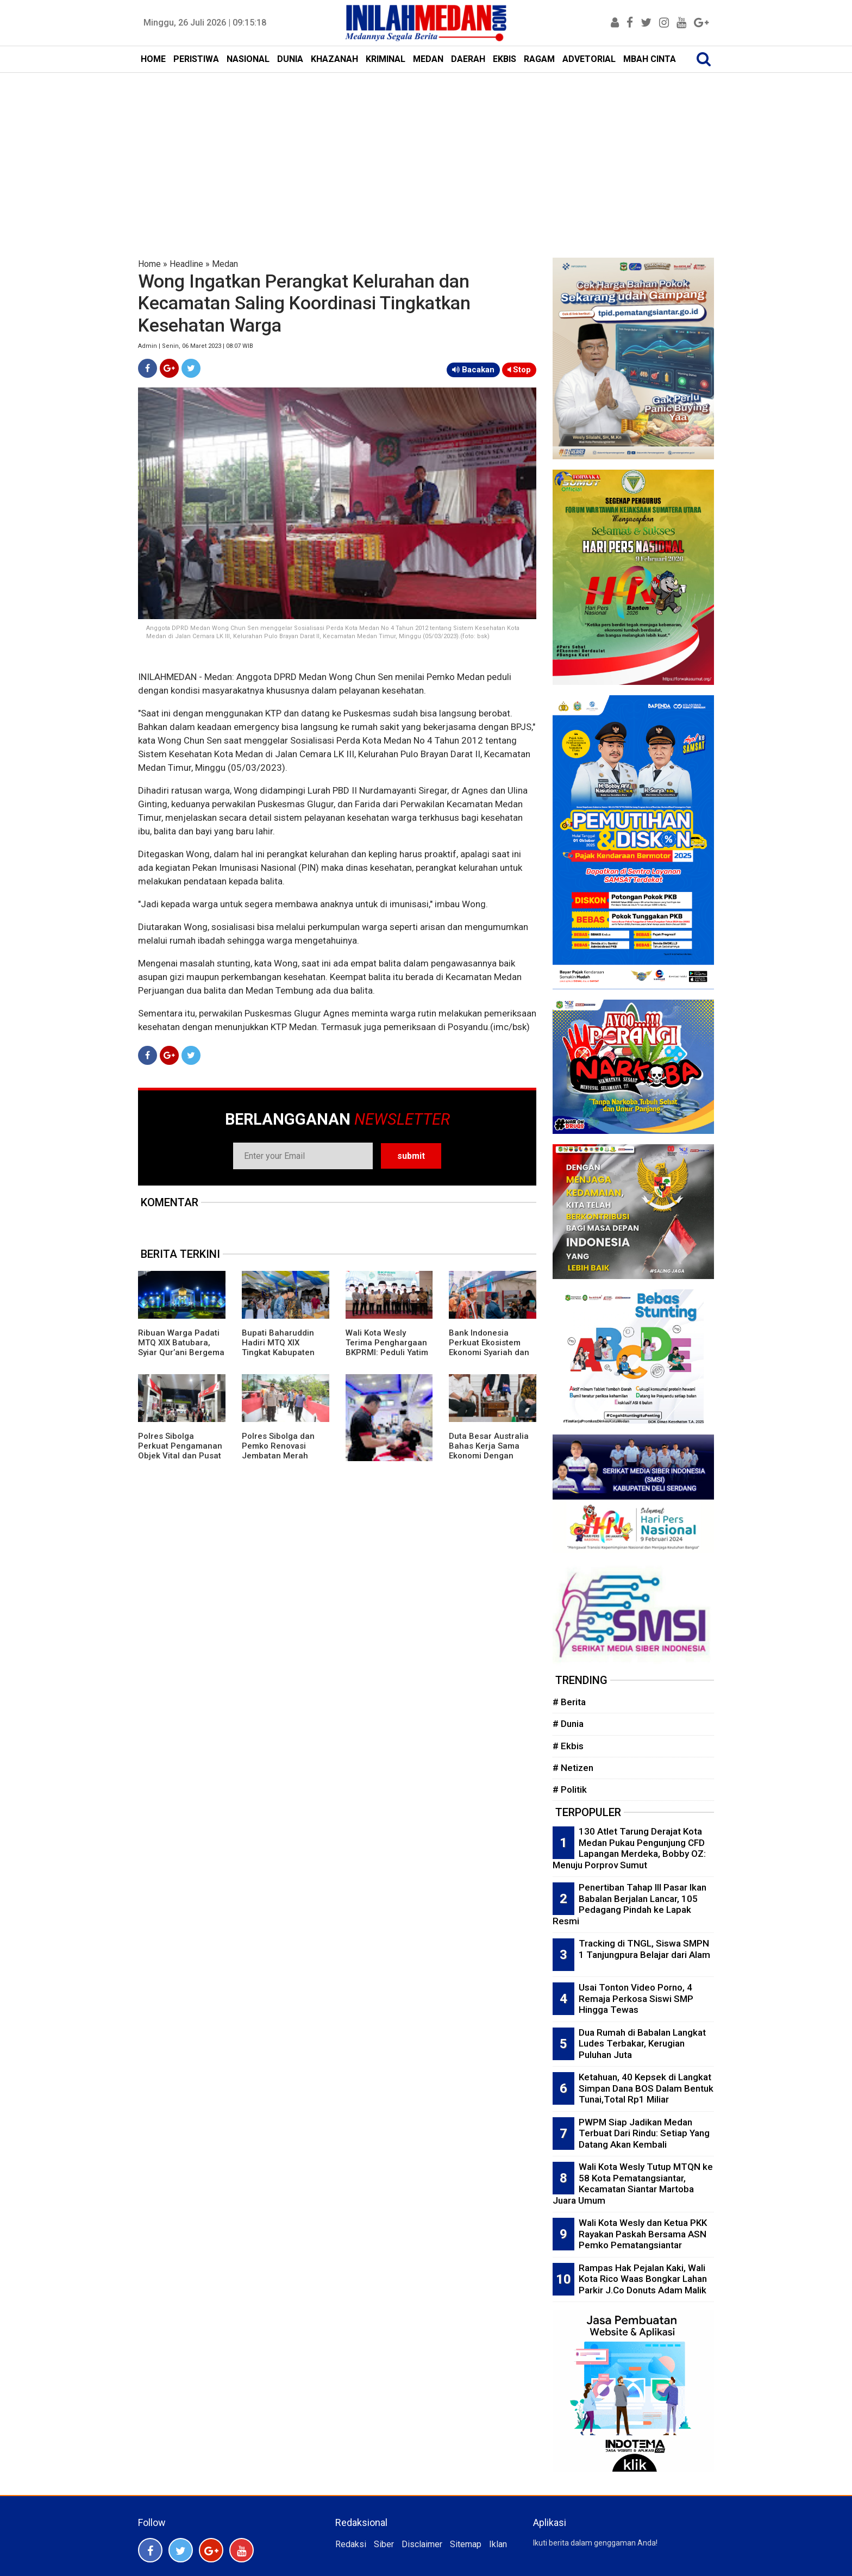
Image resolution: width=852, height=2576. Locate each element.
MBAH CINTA (649, 59)
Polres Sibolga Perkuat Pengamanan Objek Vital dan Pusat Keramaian (180, 1450)
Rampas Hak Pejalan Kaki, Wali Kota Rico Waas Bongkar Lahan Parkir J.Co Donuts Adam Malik (643, 2279)
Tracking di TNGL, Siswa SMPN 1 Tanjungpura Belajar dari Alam (644, 1949)
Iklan (498, 2544)
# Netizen (573, 1767)
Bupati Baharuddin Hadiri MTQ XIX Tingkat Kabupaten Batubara (278, 1347)
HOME (153, 59)
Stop (519, 370)
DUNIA (290, 59)
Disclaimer (422, 2544)
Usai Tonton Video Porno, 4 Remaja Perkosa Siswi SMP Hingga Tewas (636, 1998)
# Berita (569, 1701)
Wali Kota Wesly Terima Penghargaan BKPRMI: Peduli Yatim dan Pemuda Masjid (387, 1347)
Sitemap (465, 2544)
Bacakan (473, 370)
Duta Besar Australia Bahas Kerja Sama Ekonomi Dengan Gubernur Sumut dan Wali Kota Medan (489, 1455)
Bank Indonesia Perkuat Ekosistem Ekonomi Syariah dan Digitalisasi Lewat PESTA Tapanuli (489, 1352)
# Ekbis (568, 1746)
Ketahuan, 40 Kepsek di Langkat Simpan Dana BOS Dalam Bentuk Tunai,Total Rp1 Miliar (646, 2088)
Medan (225, 264)
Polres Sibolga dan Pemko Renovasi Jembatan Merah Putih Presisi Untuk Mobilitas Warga (278, 1455)
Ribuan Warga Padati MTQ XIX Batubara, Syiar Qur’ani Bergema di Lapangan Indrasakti (181, 1352)
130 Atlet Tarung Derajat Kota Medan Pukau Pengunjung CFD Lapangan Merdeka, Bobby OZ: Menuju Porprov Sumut (629, 1848)
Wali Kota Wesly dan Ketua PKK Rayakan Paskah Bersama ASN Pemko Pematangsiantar (643, 2233)
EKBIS (504, 59)
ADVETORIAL (589, 59)
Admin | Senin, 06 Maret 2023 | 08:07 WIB (195, 346)
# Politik (570, 1789)
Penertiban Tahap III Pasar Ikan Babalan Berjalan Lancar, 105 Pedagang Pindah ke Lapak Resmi (629, 1904)
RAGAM (539, 59)
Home (149, 264)
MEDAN (428, 59)
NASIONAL (248, 59)
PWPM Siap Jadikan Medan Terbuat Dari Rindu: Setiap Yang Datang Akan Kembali (644, 2133)
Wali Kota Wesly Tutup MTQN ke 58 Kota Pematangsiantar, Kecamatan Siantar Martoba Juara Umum (633, 2183)
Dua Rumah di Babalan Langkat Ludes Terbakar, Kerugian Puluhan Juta (642, 2043)
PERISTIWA (196, 59)
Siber (384, 2544)
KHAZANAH (334, 59)
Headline (186, 264)
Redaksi (350, 2544)
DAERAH (468, 59)
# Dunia (568, 1723)
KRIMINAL (385, 59)
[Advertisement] (426, 154)
